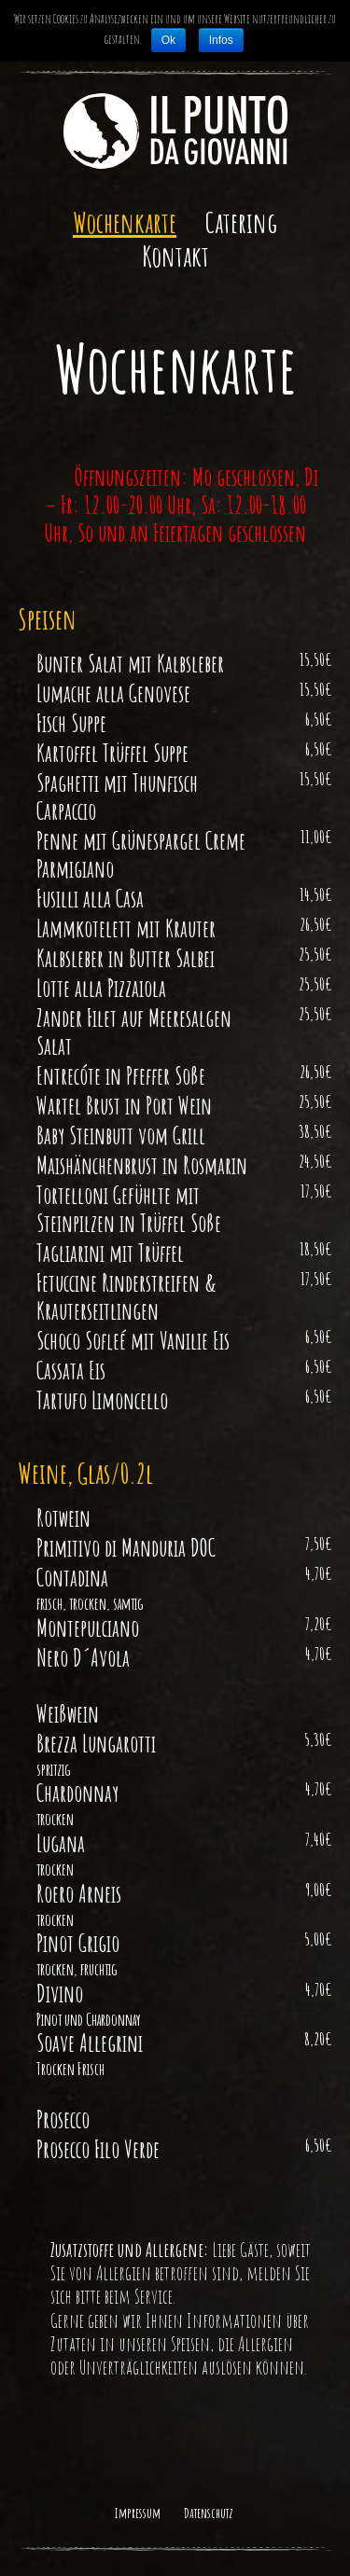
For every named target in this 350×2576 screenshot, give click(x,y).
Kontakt (175, 256)
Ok (168, 40)
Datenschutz (208, 2513)
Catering (241, 223)
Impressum (138, 2513)
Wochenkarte (124, 223)
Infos (221, 40)
